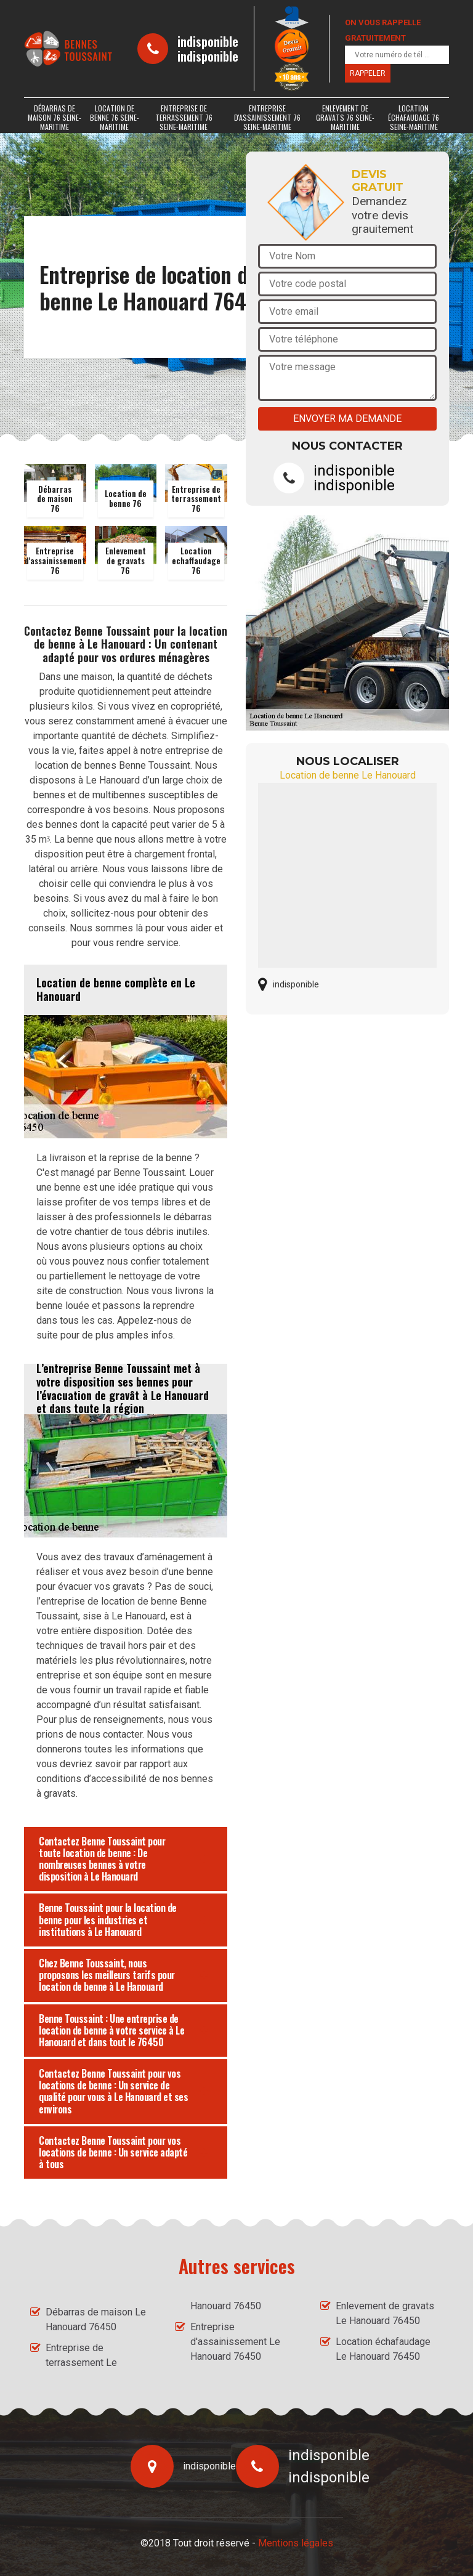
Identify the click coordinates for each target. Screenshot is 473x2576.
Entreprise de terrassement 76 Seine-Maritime (183, 117)
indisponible (207, 41)
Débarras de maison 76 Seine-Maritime (54, 117)
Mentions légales (295, 2543)
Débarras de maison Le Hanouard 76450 (96, 2319)
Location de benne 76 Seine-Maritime (114, 117)
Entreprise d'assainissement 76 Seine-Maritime (267, 117)
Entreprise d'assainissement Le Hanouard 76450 (235, 2341)
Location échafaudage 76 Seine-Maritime (413, 117)
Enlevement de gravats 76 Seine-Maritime (345, 117)
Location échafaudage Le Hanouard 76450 (383, 2349)
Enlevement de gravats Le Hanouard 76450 (385, 2313)
